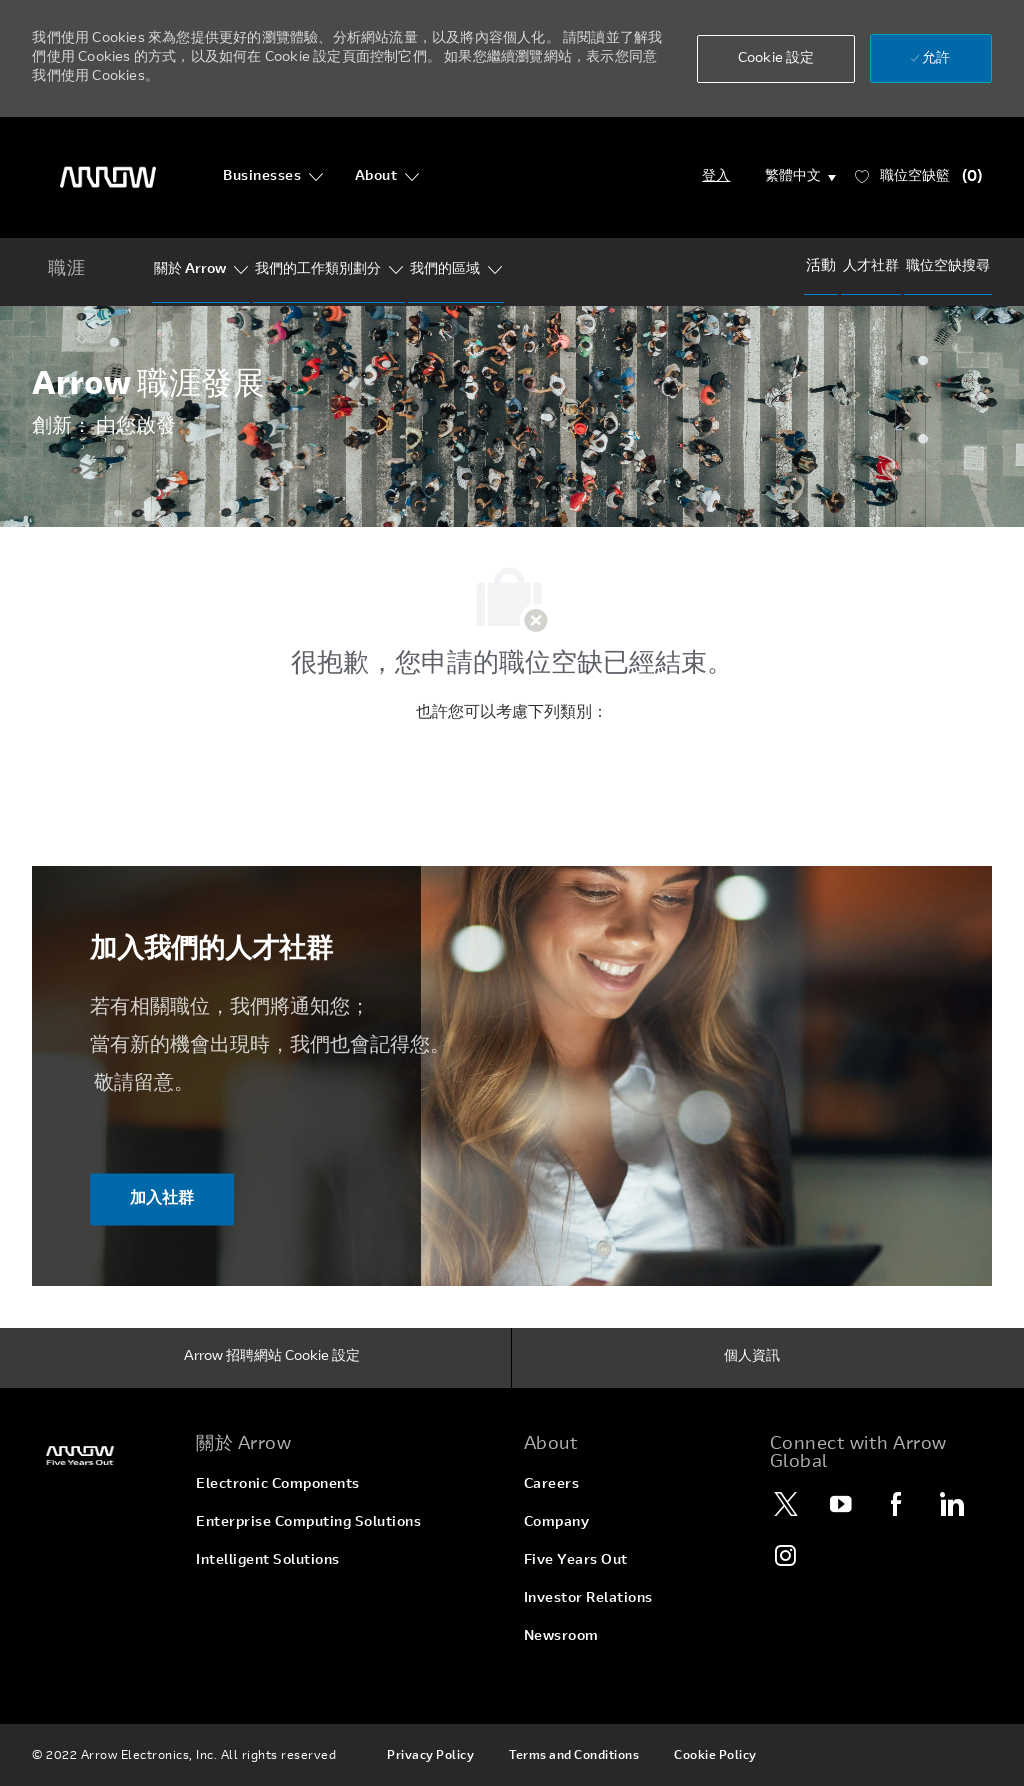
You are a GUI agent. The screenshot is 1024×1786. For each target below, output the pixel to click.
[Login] (716, 177)
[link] (102, 1455)
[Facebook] (897, 1504)
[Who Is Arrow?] (190, 270)
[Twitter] (787, 1504)
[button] (776, 59)
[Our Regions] (445, 270)
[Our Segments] (318, 270)
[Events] (821, 266)
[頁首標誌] (108, 177)
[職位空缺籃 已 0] (918, 177)
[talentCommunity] (871, 267)
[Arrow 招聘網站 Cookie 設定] (272, 1358)
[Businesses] (273, 177)
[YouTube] (842, 1504)
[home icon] (66, 271)
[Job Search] (948, 267)
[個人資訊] (752, 1358)
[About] (387, 177)
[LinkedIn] (952, 1504)
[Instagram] (787, 1555)
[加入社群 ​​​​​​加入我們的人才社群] (162, 1199)
